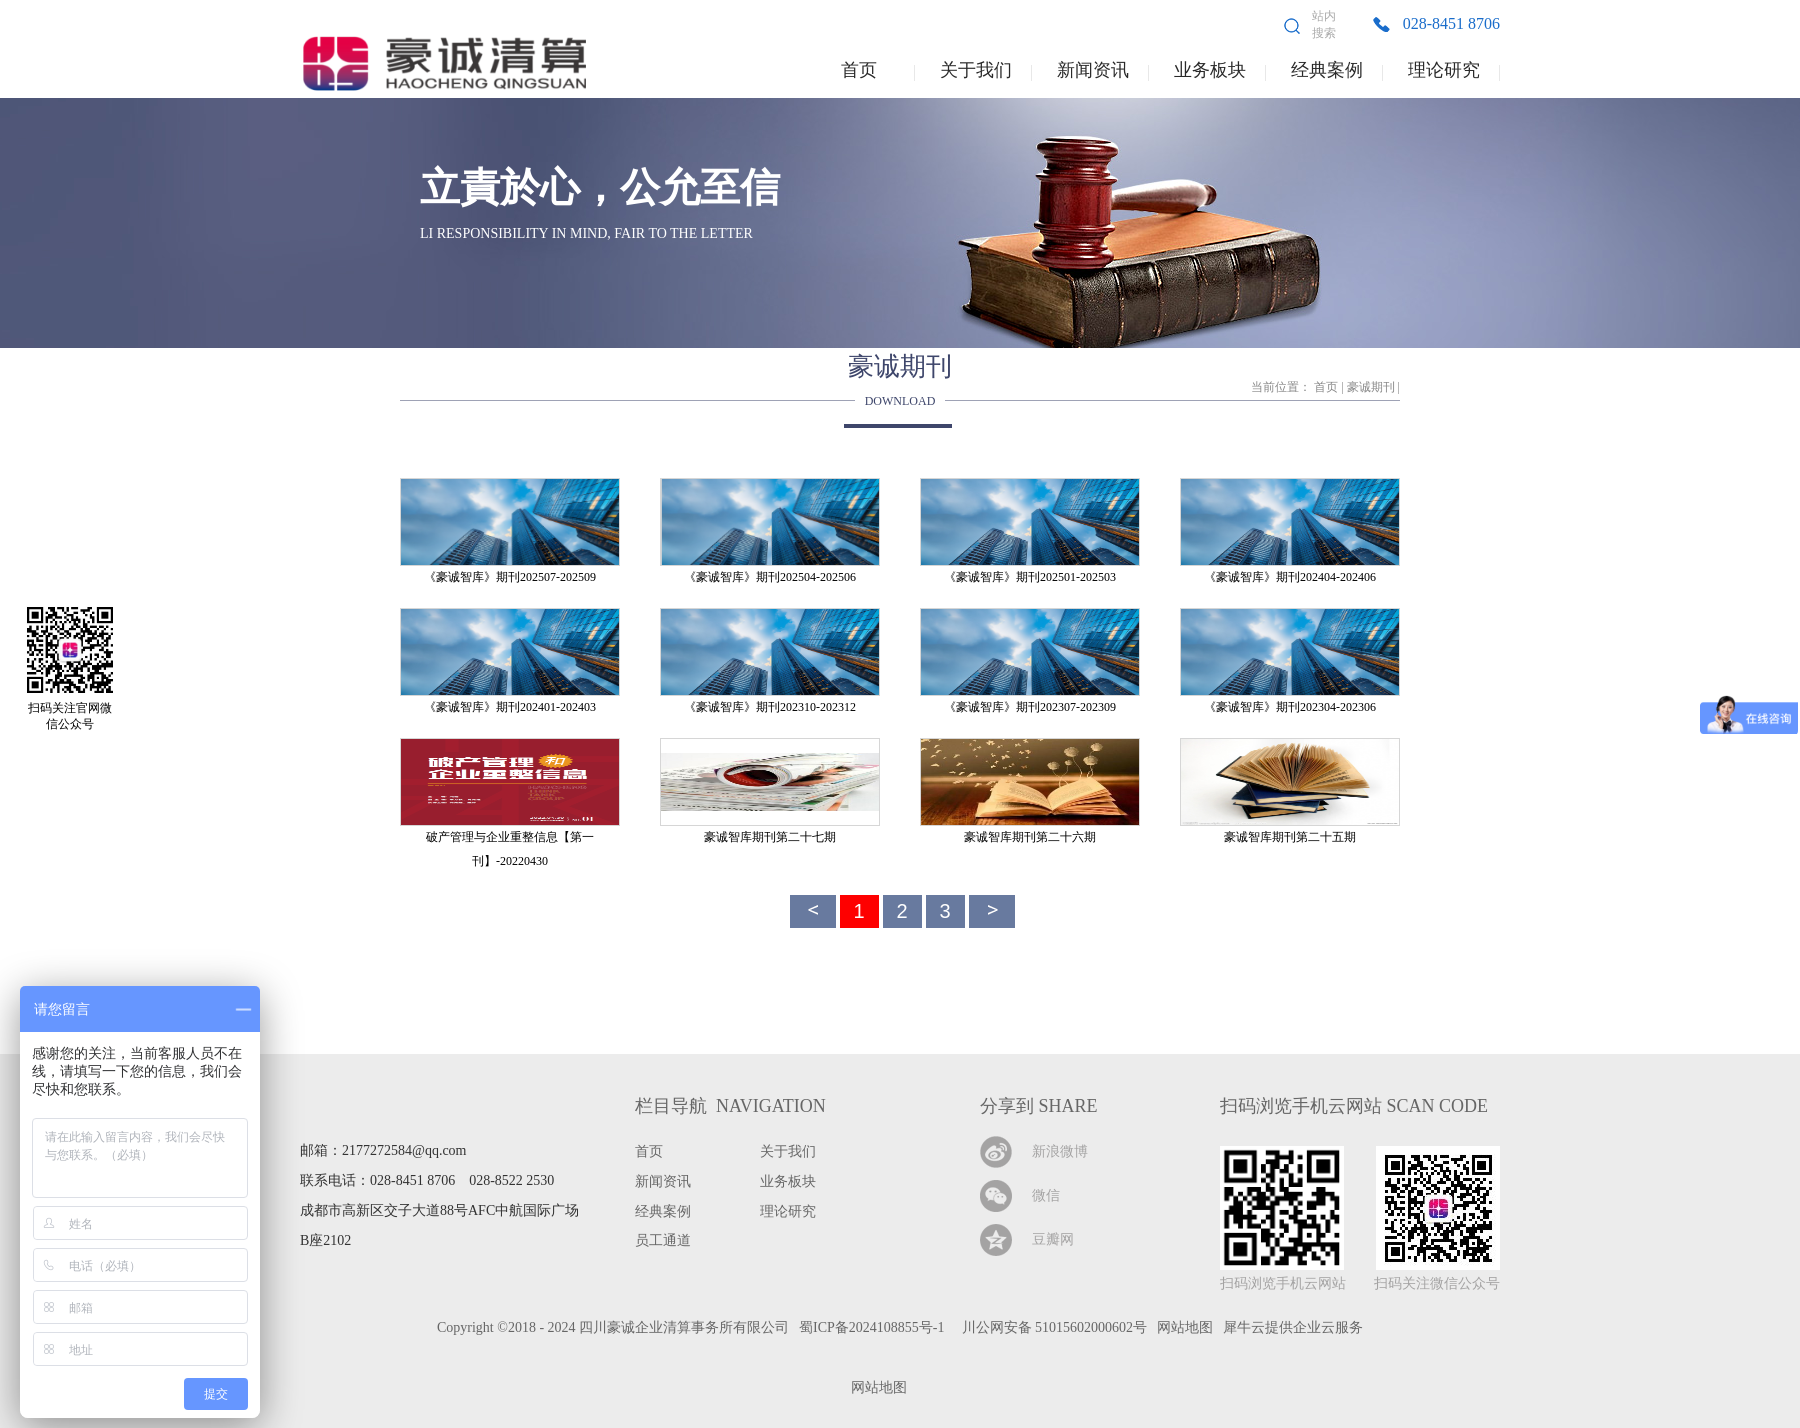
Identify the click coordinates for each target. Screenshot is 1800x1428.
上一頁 (813, 911)
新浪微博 (1060, 1151)
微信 (1046, 1195)
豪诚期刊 (1371, 387)
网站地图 (875, 1387)
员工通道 (663, 1240)
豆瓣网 (1053, 1239)
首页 (859, 70)
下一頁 (992, 911)
